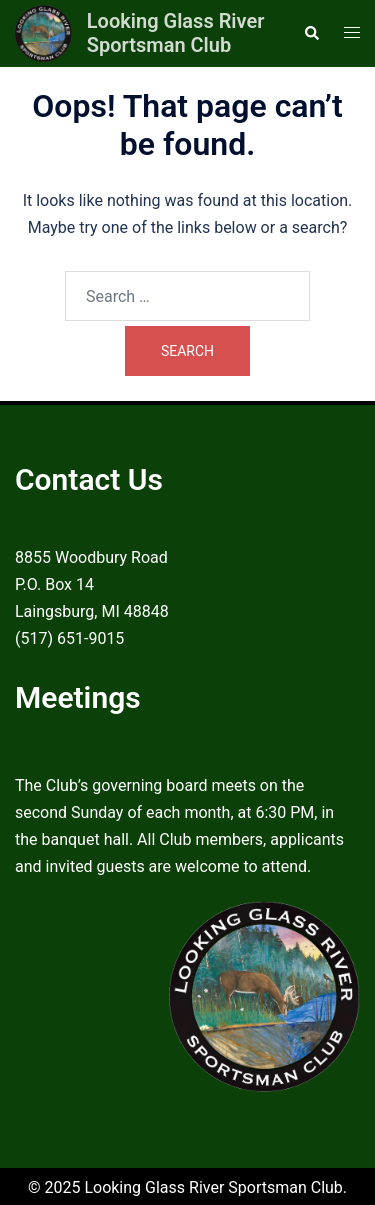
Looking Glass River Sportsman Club (176, 33)
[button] (311, 33)
